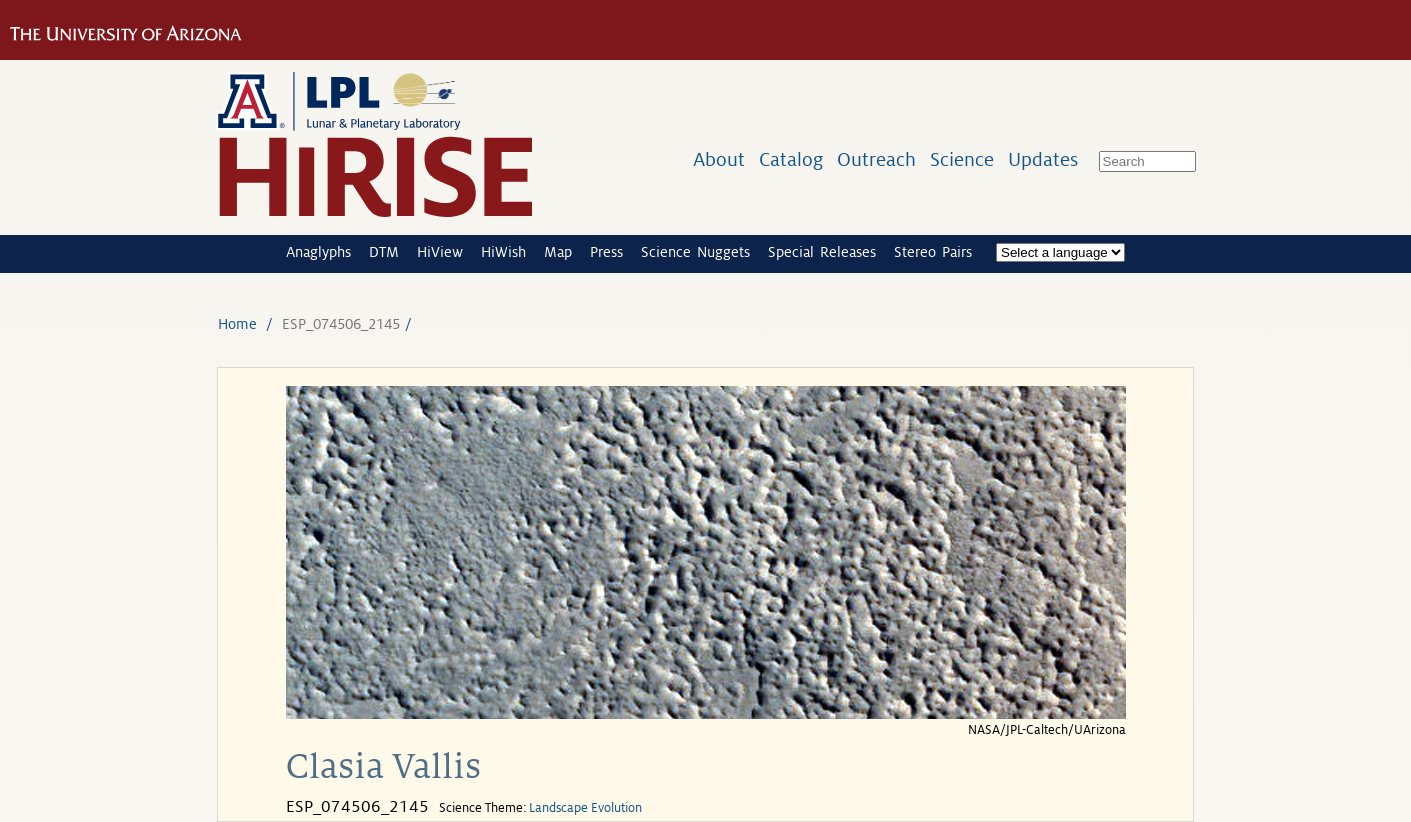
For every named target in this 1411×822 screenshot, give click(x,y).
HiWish (503, 252)
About (719, 159)
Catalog (791, 159)
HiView (440, 252)
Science (962, 159)
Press (606, 252)
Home (237, 324)
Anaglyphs (318, 252)
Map (558, 252)
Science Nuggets (695, 252)
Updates (1043, 159)
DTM (384, 252)
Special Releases (822, 252)
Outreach (876, 159)
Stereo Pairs (933, 252)
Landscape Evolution (585, 808)
